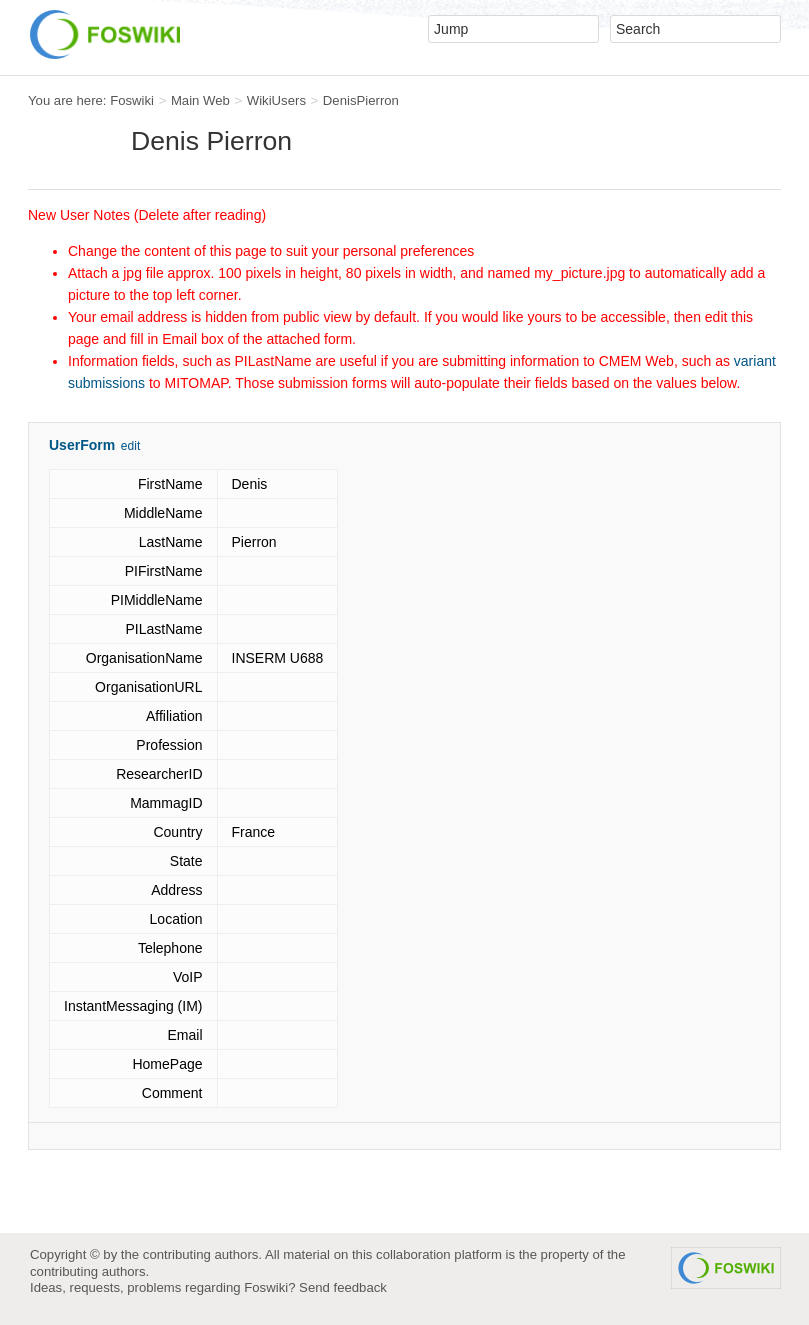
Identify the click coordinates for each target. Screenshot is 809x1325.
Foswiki (132, 100)
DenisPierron (361, 100)
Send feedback (343, 1287)
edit (130, 446)
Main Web (200, 100)
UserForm (82, 445)
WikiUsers (276, 100)
